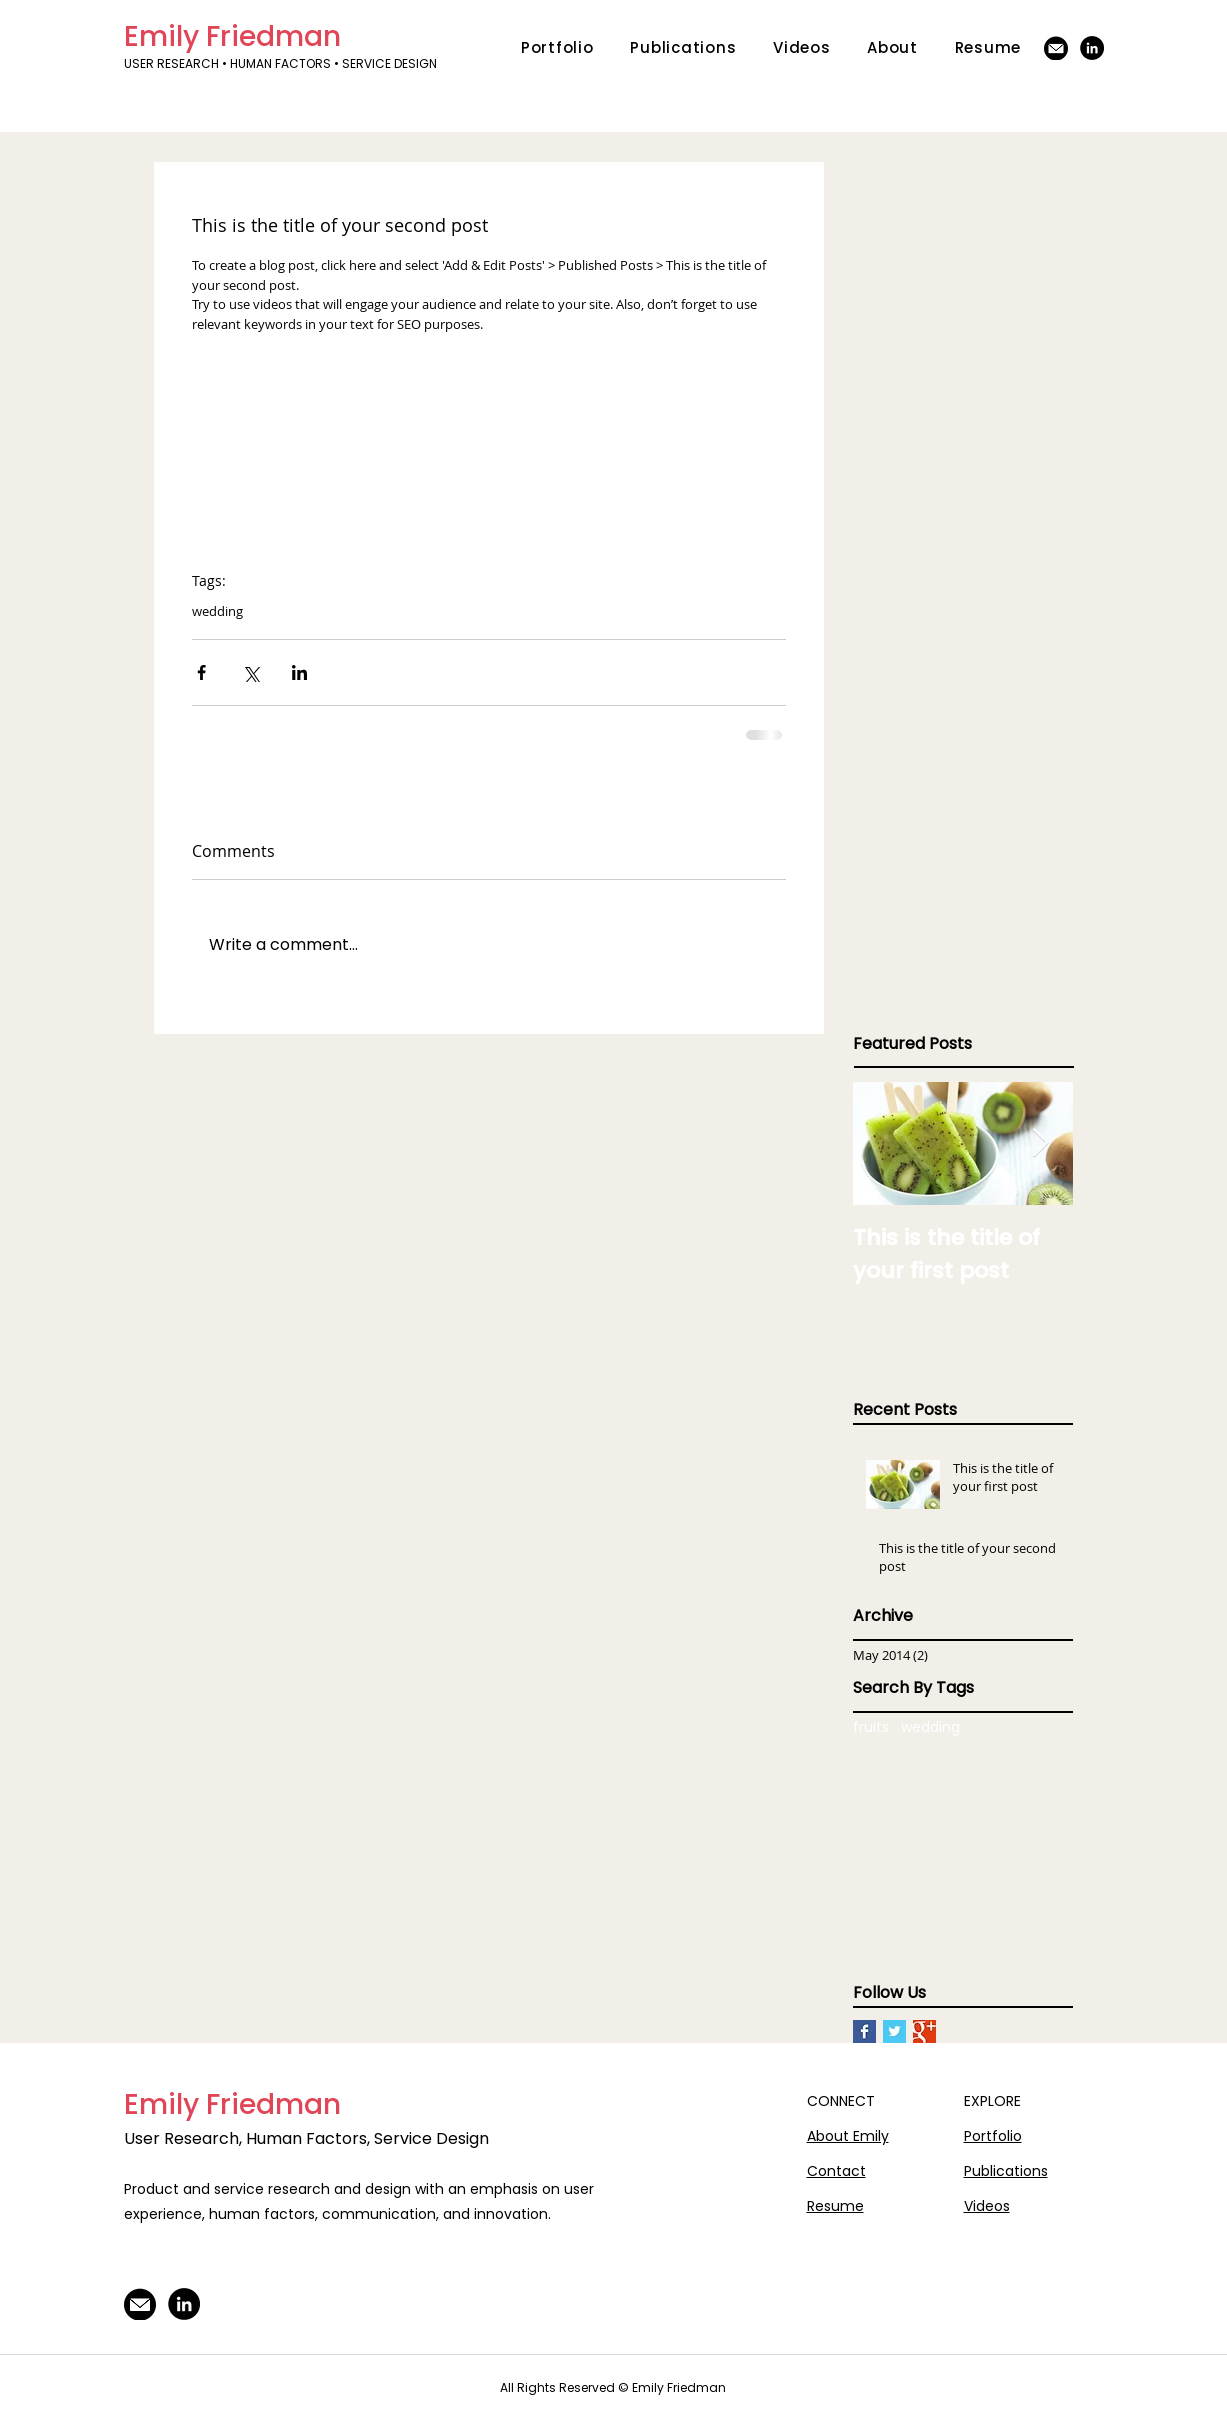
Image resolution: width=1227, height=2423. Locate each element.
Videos (987, 2206)
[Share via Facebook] (201, 672)
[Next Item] (1041, 1143)
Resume (835, 2206)
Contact (836, 2171)
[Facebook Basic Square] (864, 2031)
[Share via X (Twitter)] (250, 672)
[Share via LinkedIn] (299, 672)
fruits (871, 1727)
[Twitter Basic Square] (894, 2031)
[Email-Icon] (1056, 48)
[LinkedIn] (1092, 48)
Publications (1006, 2171)
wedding (217, 611)
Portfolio (993, 2136)
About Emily (848, 2136)
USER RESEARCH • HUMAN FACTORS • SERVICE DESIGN (282, 63)
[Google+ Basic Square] (924, 2031)
